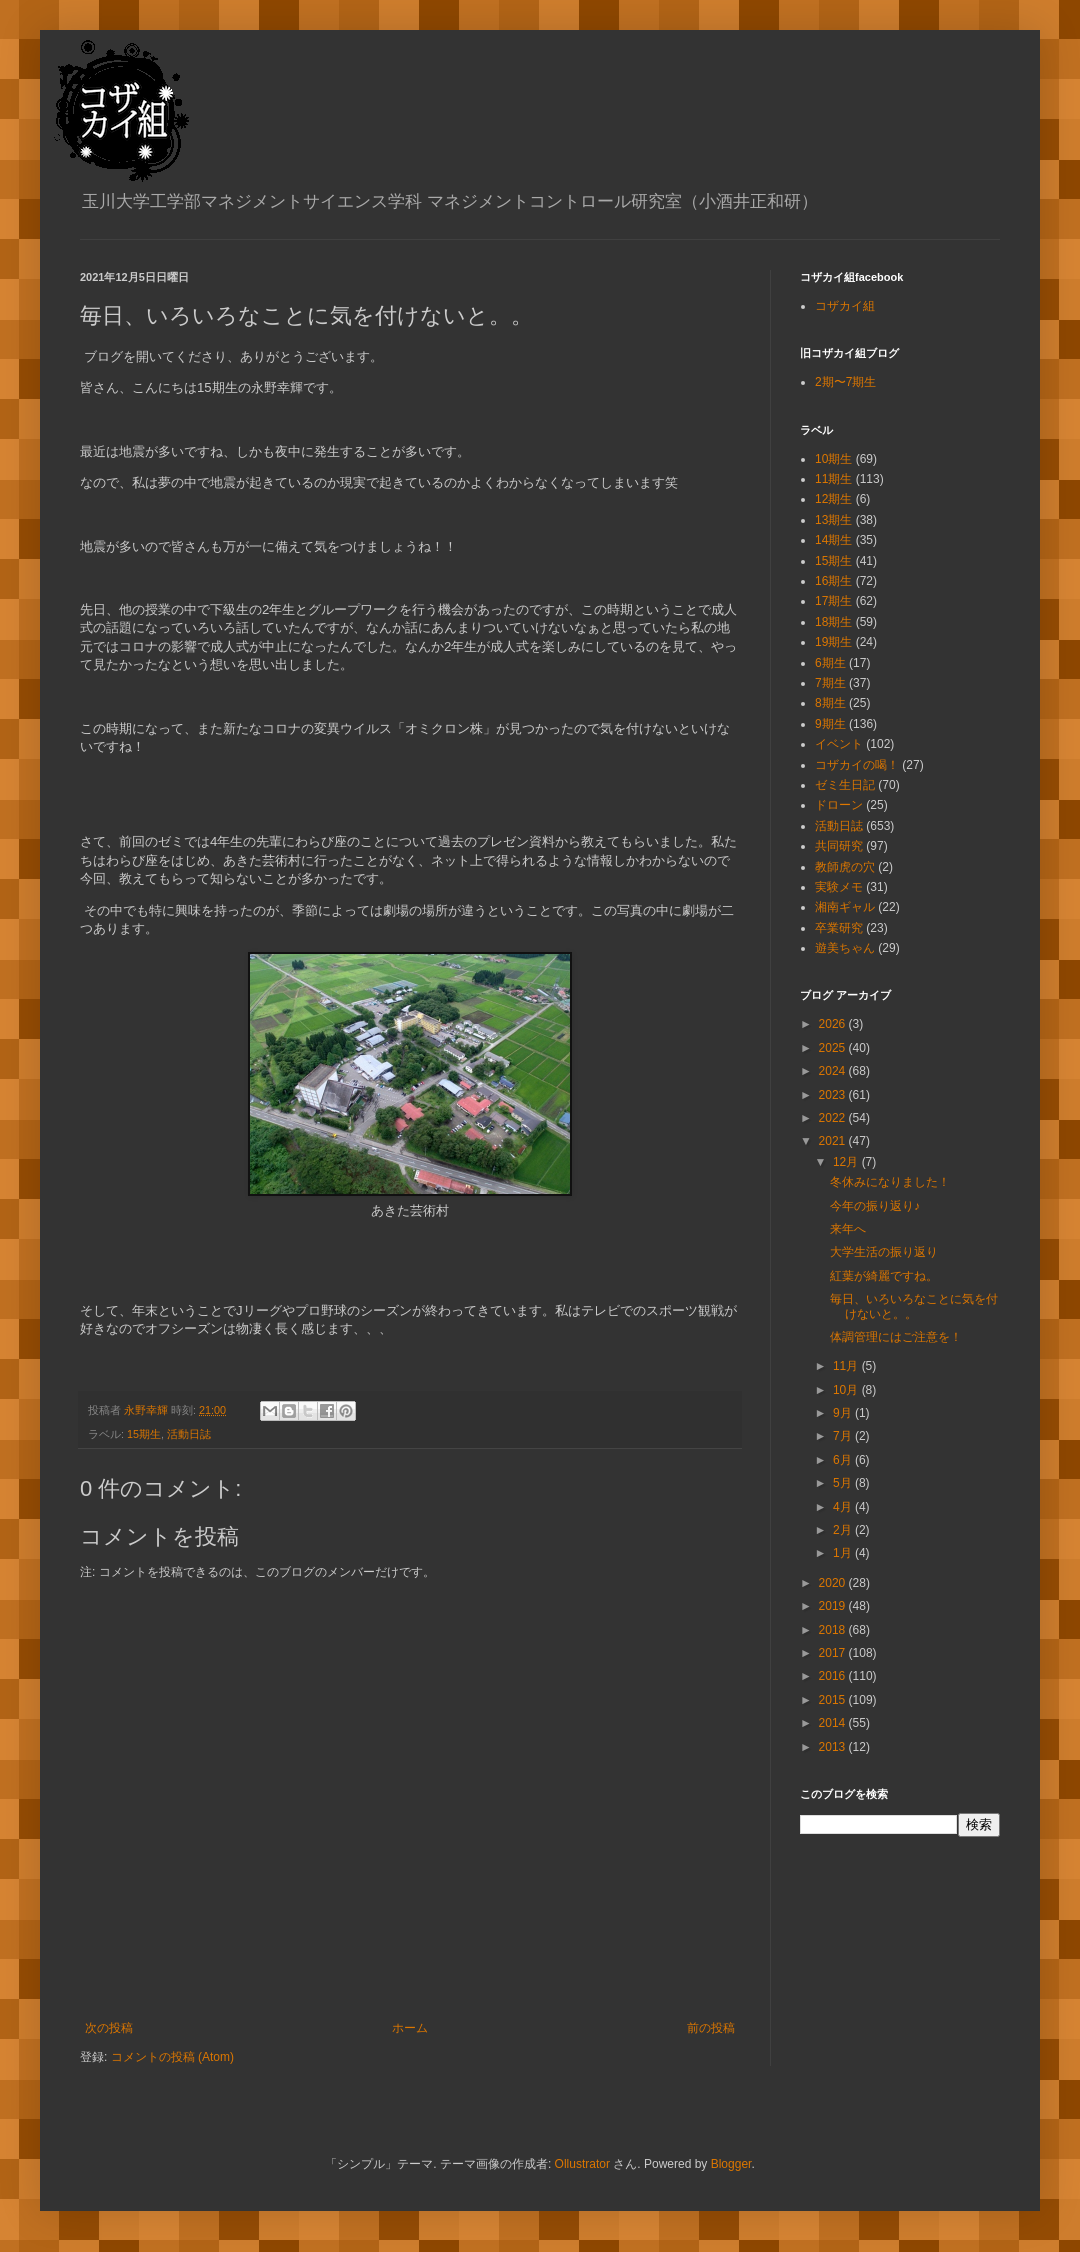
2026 (834, 1024)
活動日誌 (189, 1434)
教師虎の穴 (845, 867)
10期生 (833, 459)
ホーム (410, 2028)
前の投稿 (711, 2028)
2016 (834, 1676)
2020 (834, 1583)
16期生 (833, 581)
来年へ (848, 1229)
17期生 (833, 601)
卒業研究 (839, 928)
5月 (844, 1483)
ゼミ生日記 (845, 785)
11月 (847, 1366)
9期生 (830, 724)
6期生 (830, 663)
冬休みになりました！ (890, 1182)
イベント (839, 744)
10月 (847, 1390)
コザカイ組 (845, 306)
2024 (834, 1071)
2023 (834, 1095)
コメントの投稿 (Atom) (172, 2057)
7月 (844, 1436)
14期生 (833, 540)
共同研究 (839, 846)
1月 (844, 1553)
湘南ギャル (845, 907)
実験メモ (839, 887)
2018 (834, 1630)
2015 (834, 1700)
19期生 (833, 642)
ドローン (839, 805)
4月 (844, 1507)
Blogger (731, 2164)
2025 (834, 1048)
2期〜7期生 (845, 382)
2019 (834, 1606)
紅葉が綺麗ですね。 (884, 1276)
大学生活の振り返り (884, 1252)
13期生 (833, 520)
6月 (844, 1460)
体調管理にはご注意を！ (896, 1337)
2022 (834, 1118)
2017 (834, 1653)
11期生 (833, 479)
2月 (844, 1530)
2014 (834, 1723)
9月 (844, 1413)
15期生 (144, 1434)
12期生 (833, 499)
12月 (847, 1162)
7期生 (830, 683)
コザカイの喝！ (857, 765)
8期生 (830, 703)
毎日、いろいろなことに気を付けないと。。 (914, 1306)
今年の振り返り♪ (875, 1206)
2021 (834, 1141)
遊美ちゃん (845, 948)
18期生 (833, 622)
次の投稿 (109, 2028)
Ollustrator (582, 2164)
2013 (834, 1747)
